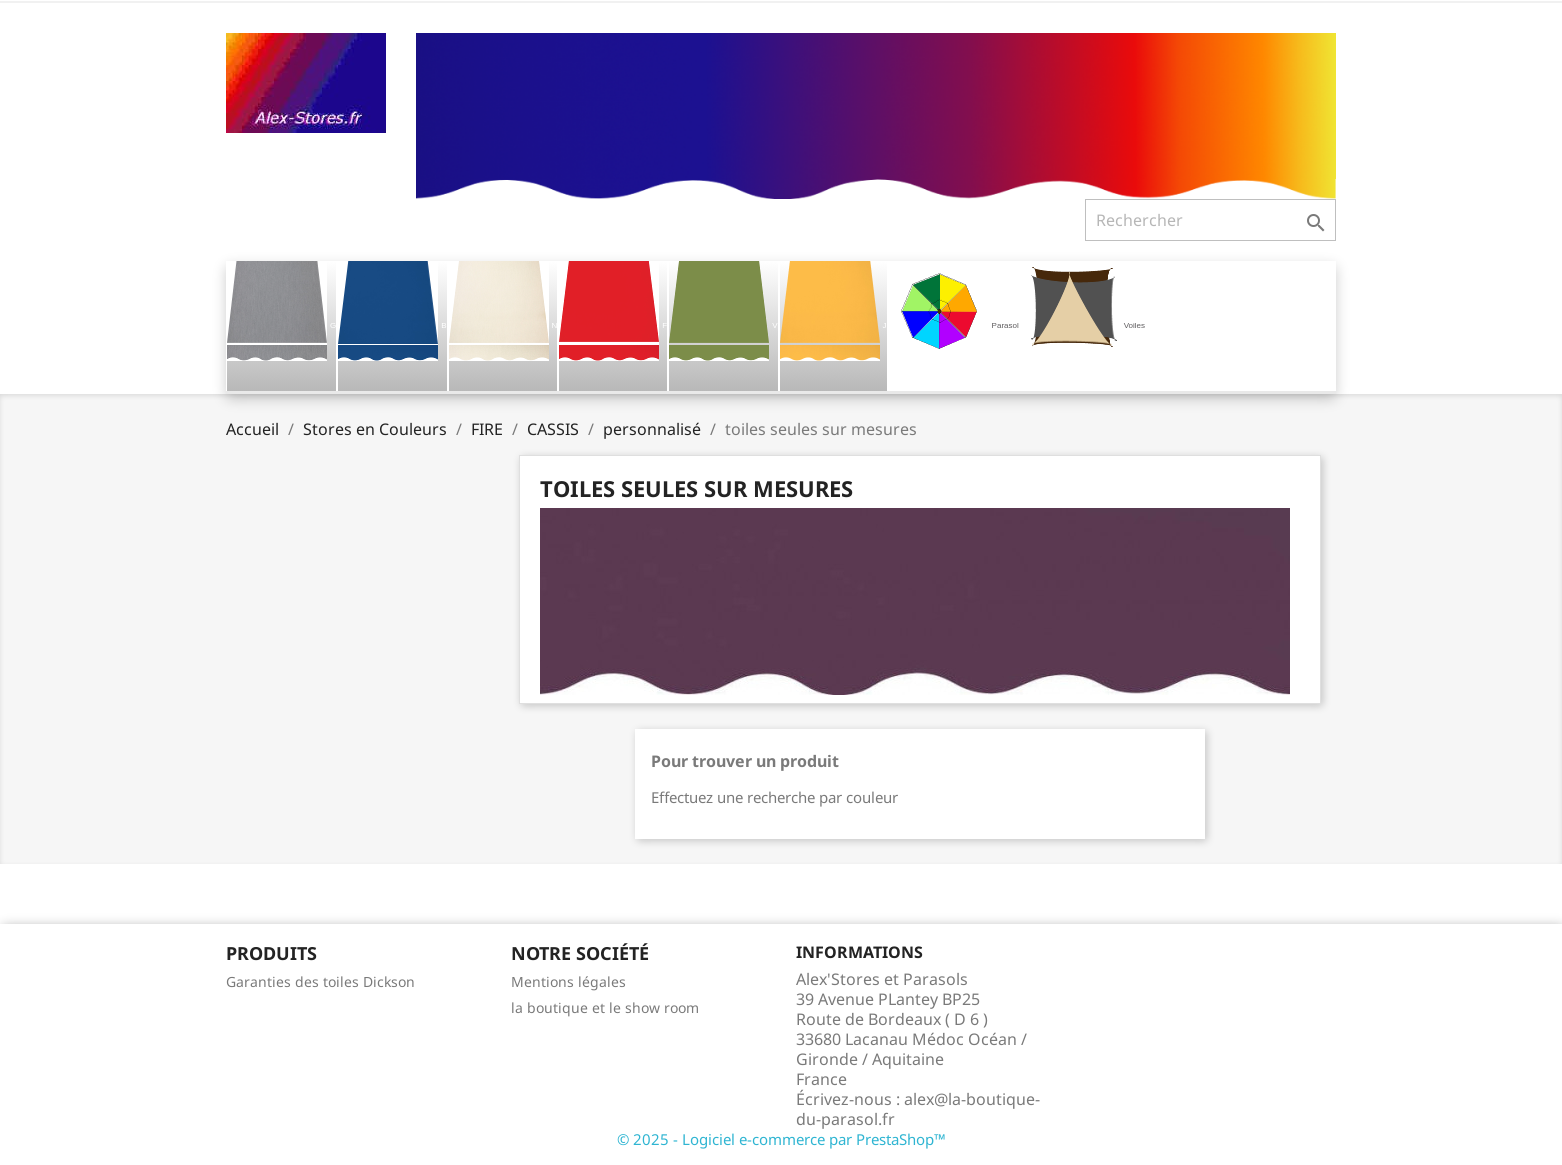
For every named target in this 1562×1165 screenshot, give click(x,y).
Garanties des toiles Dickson (320, 981)
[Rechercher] (1210, 220)
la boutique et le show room (605, 1007)
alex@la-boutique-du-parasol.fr (918, 1109)
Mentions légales (568, 981)
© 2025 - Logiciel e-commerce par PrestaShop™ (781, 1139)
